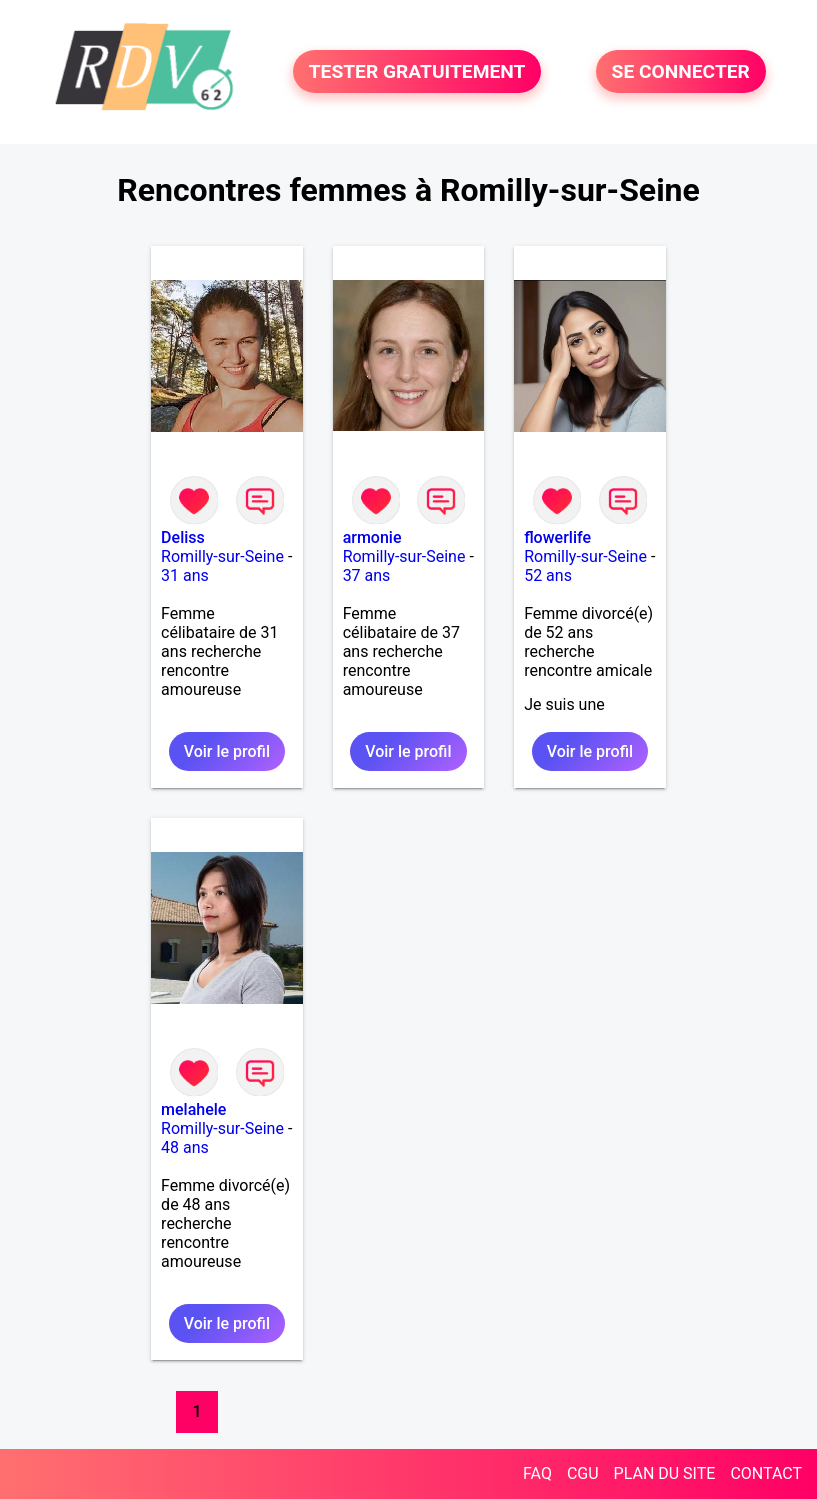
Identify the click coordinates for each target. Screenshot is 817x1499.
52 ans (548, 575)
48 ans (185, 1147)
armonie (372, 537)
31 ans (185, 575)
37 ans (367, 575)
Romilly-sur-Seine (222, 556)
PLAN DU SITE (665, 1473)
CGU (583, 1473)
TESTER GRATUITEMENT (417, 71)
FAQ (537, 1473)
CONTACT (766, 1473)
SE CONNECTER (681, 71)
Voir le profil (227, 751)
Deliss (183, 537)
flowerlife (557, 537)
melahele (193, 1109)
